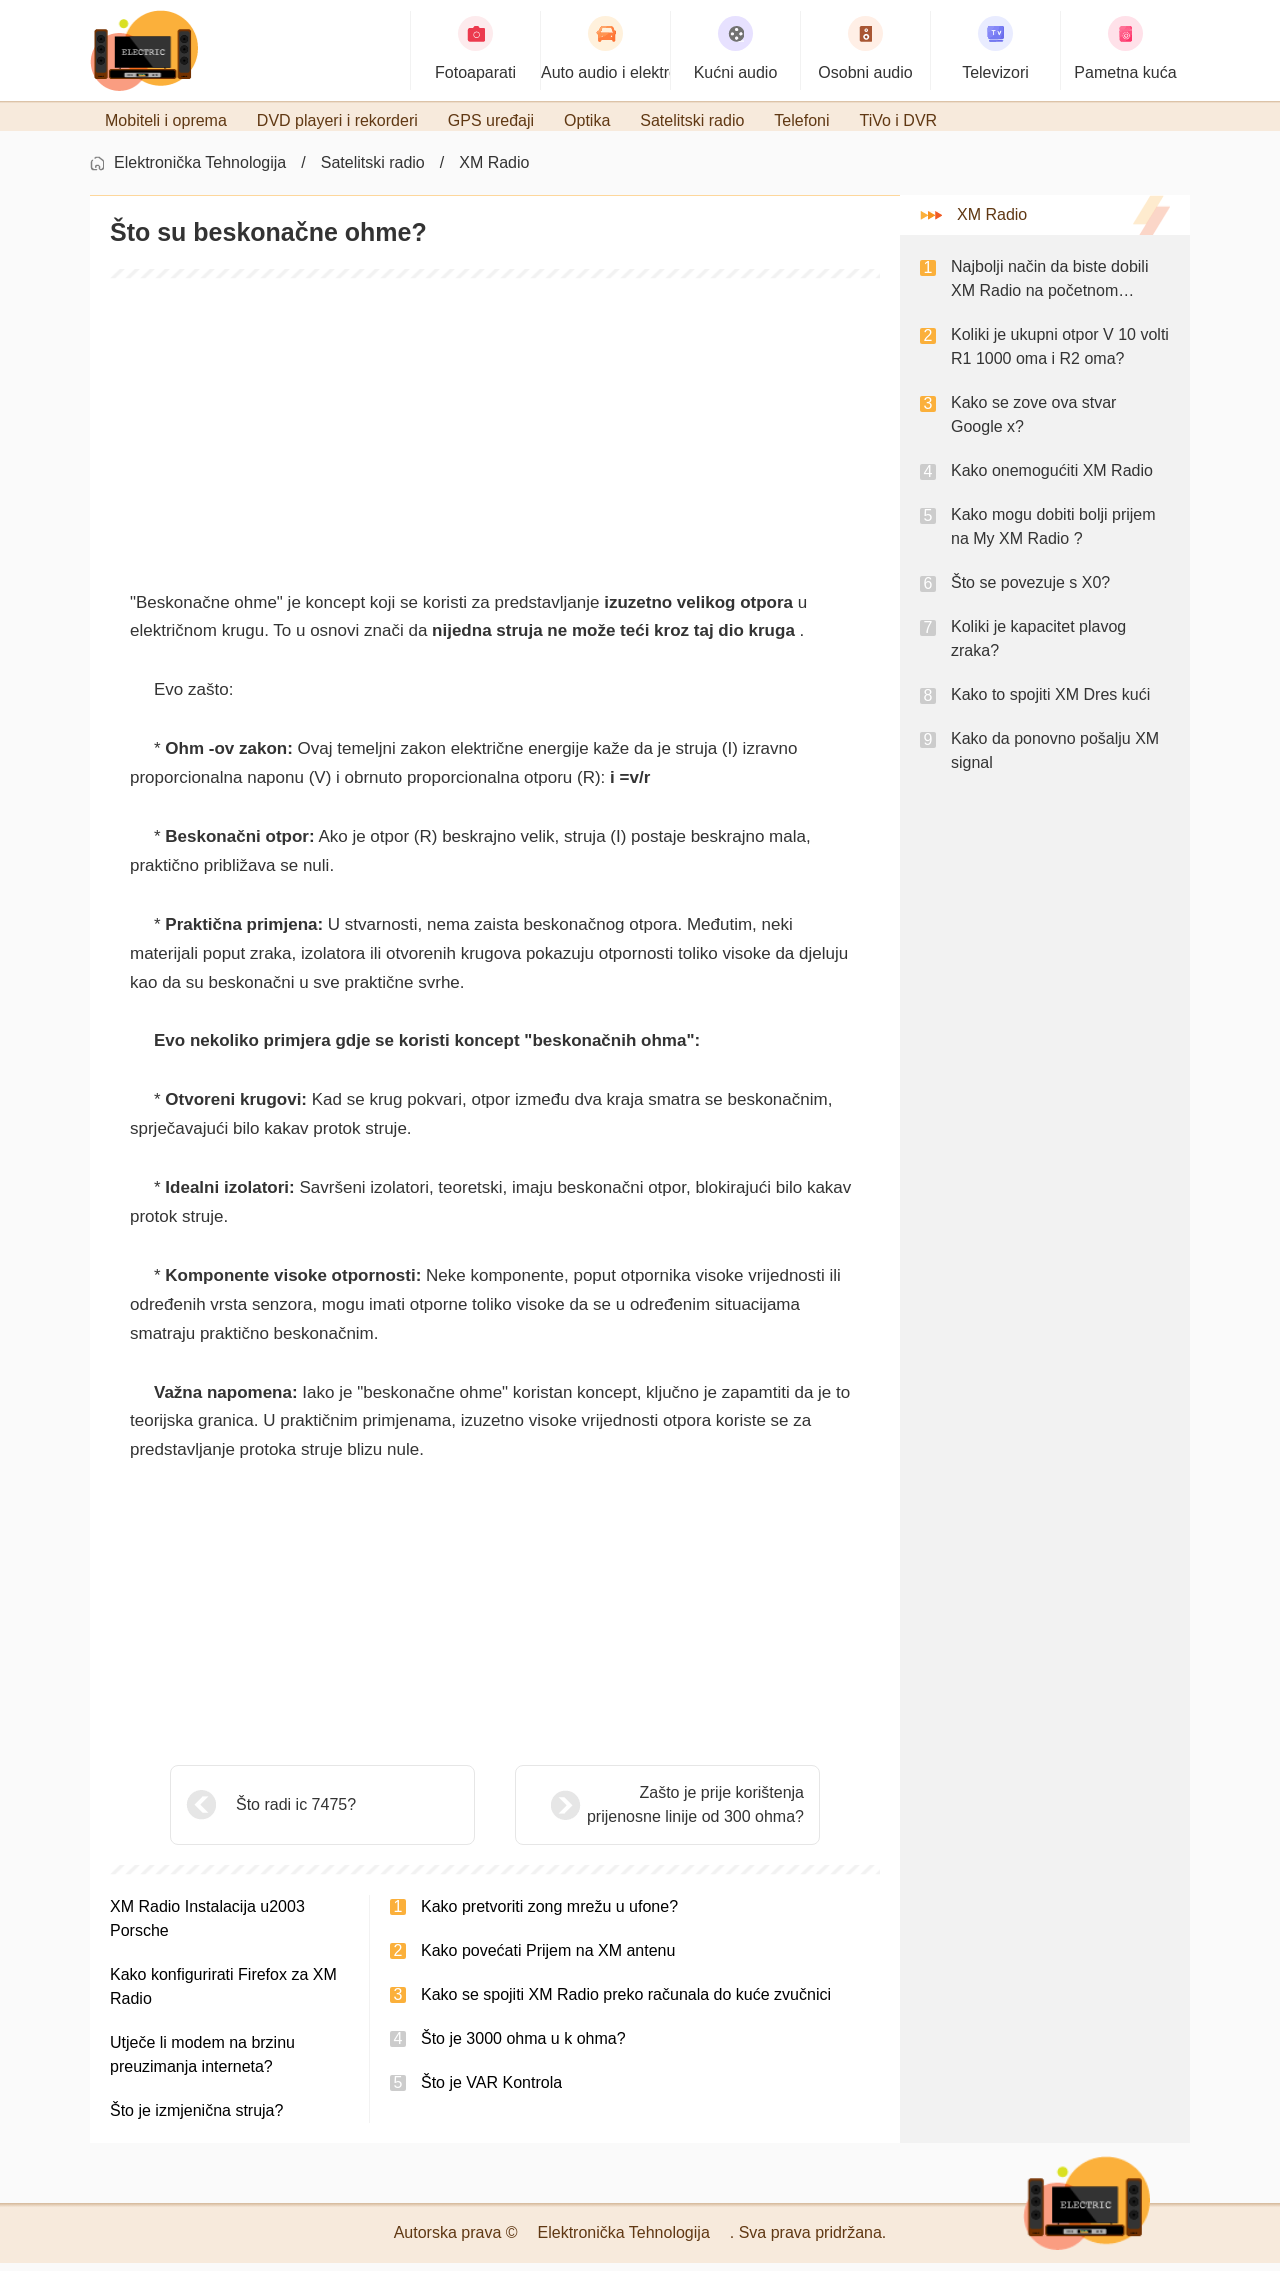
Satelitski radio (373, 170)
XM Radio (494, 170)
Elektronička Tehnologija (200, 170)
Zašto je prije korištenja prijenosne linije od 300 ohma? (645, 1812)
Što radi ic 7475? (296, 1812)
